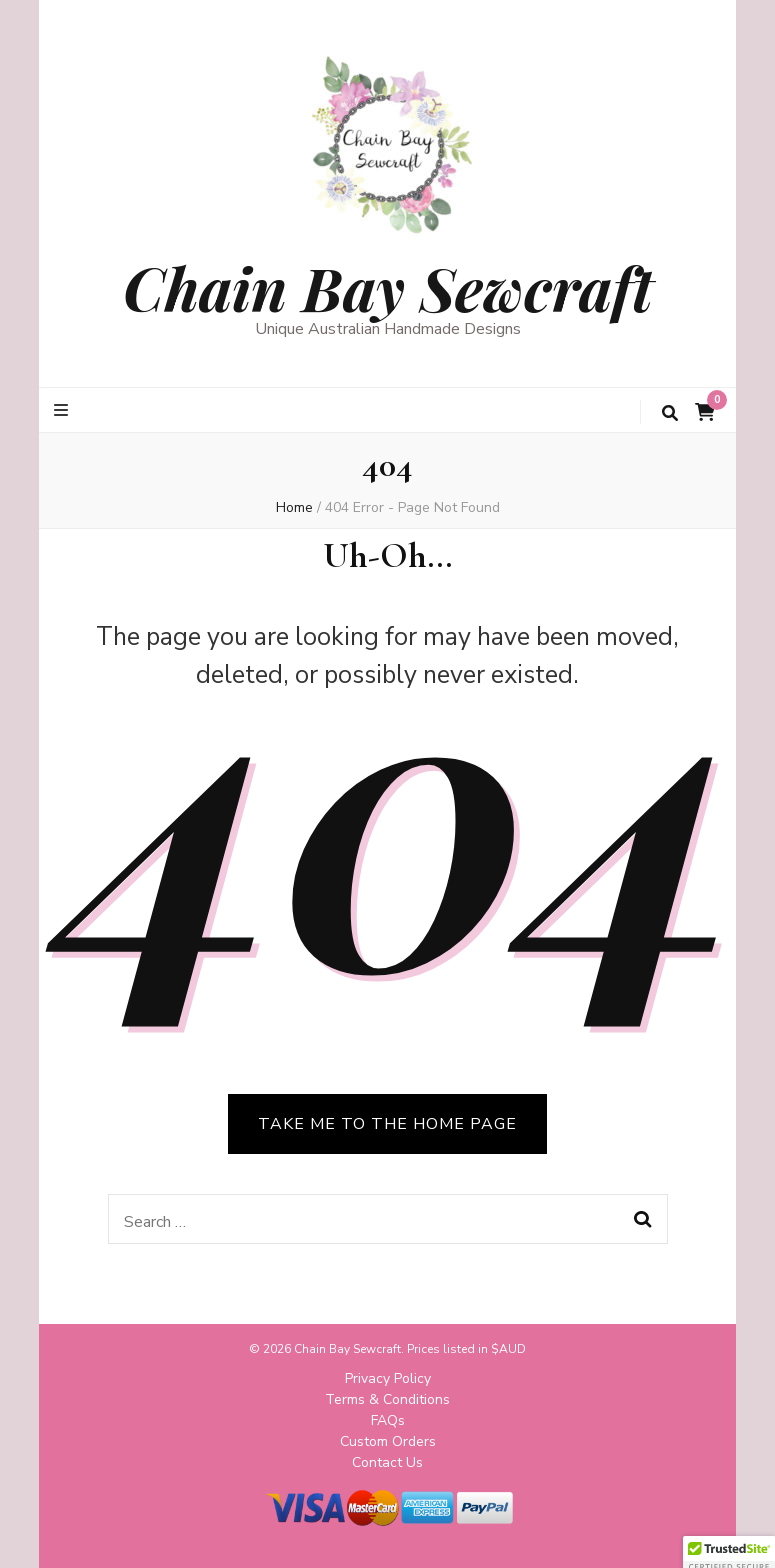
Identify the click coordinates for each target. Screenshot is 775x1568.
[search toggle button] (670, 413)
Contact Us (387, 1462)
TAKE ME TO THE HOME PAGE (387, 1124)
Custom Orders (388, 1441)
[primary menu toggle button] (63, 410)
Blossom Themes (402, 1536)
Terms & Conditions (387, 1399)
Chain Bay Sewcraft (388, 287)
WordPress (579, 1536)
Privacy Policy (388, 1378)
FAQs (388, 1420)
